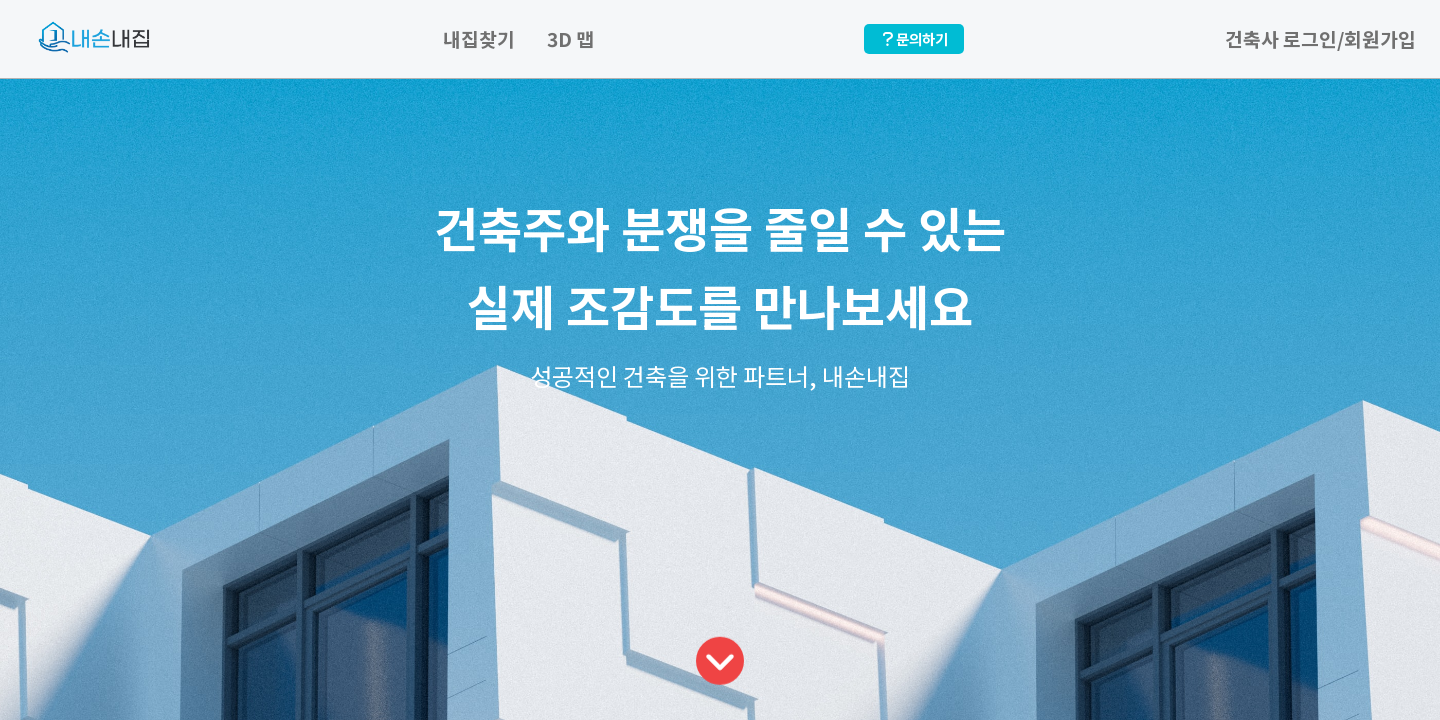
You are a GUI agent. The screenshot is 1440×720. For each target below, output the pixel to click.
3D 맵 (570, 39)
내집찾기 (479, 39)
